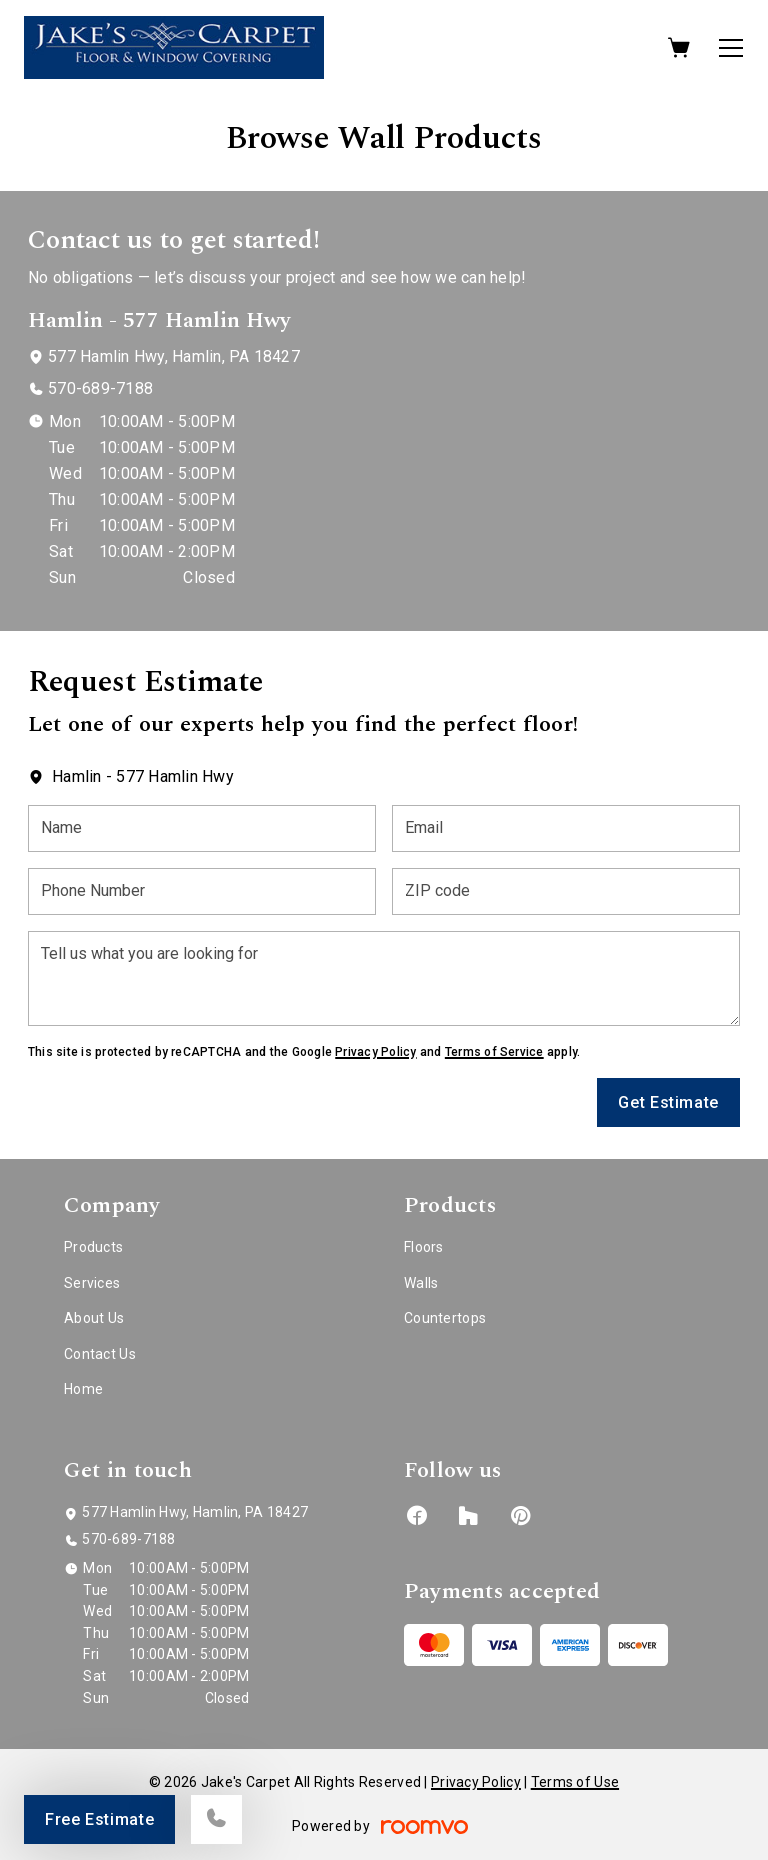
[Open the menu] (731, 48)
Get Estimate (668, 1102)
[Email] (566, 828)
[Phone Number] (202, 891)
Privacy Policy (375, 1052)
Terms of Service (494, 1052)
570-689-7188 (100, 388)
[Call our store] (216, 1819)
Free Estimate (99, 1819)
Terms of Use (575, 1782)
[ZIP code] (566, 891)
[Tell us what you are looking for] (384, 978)
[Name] (202, 828)
